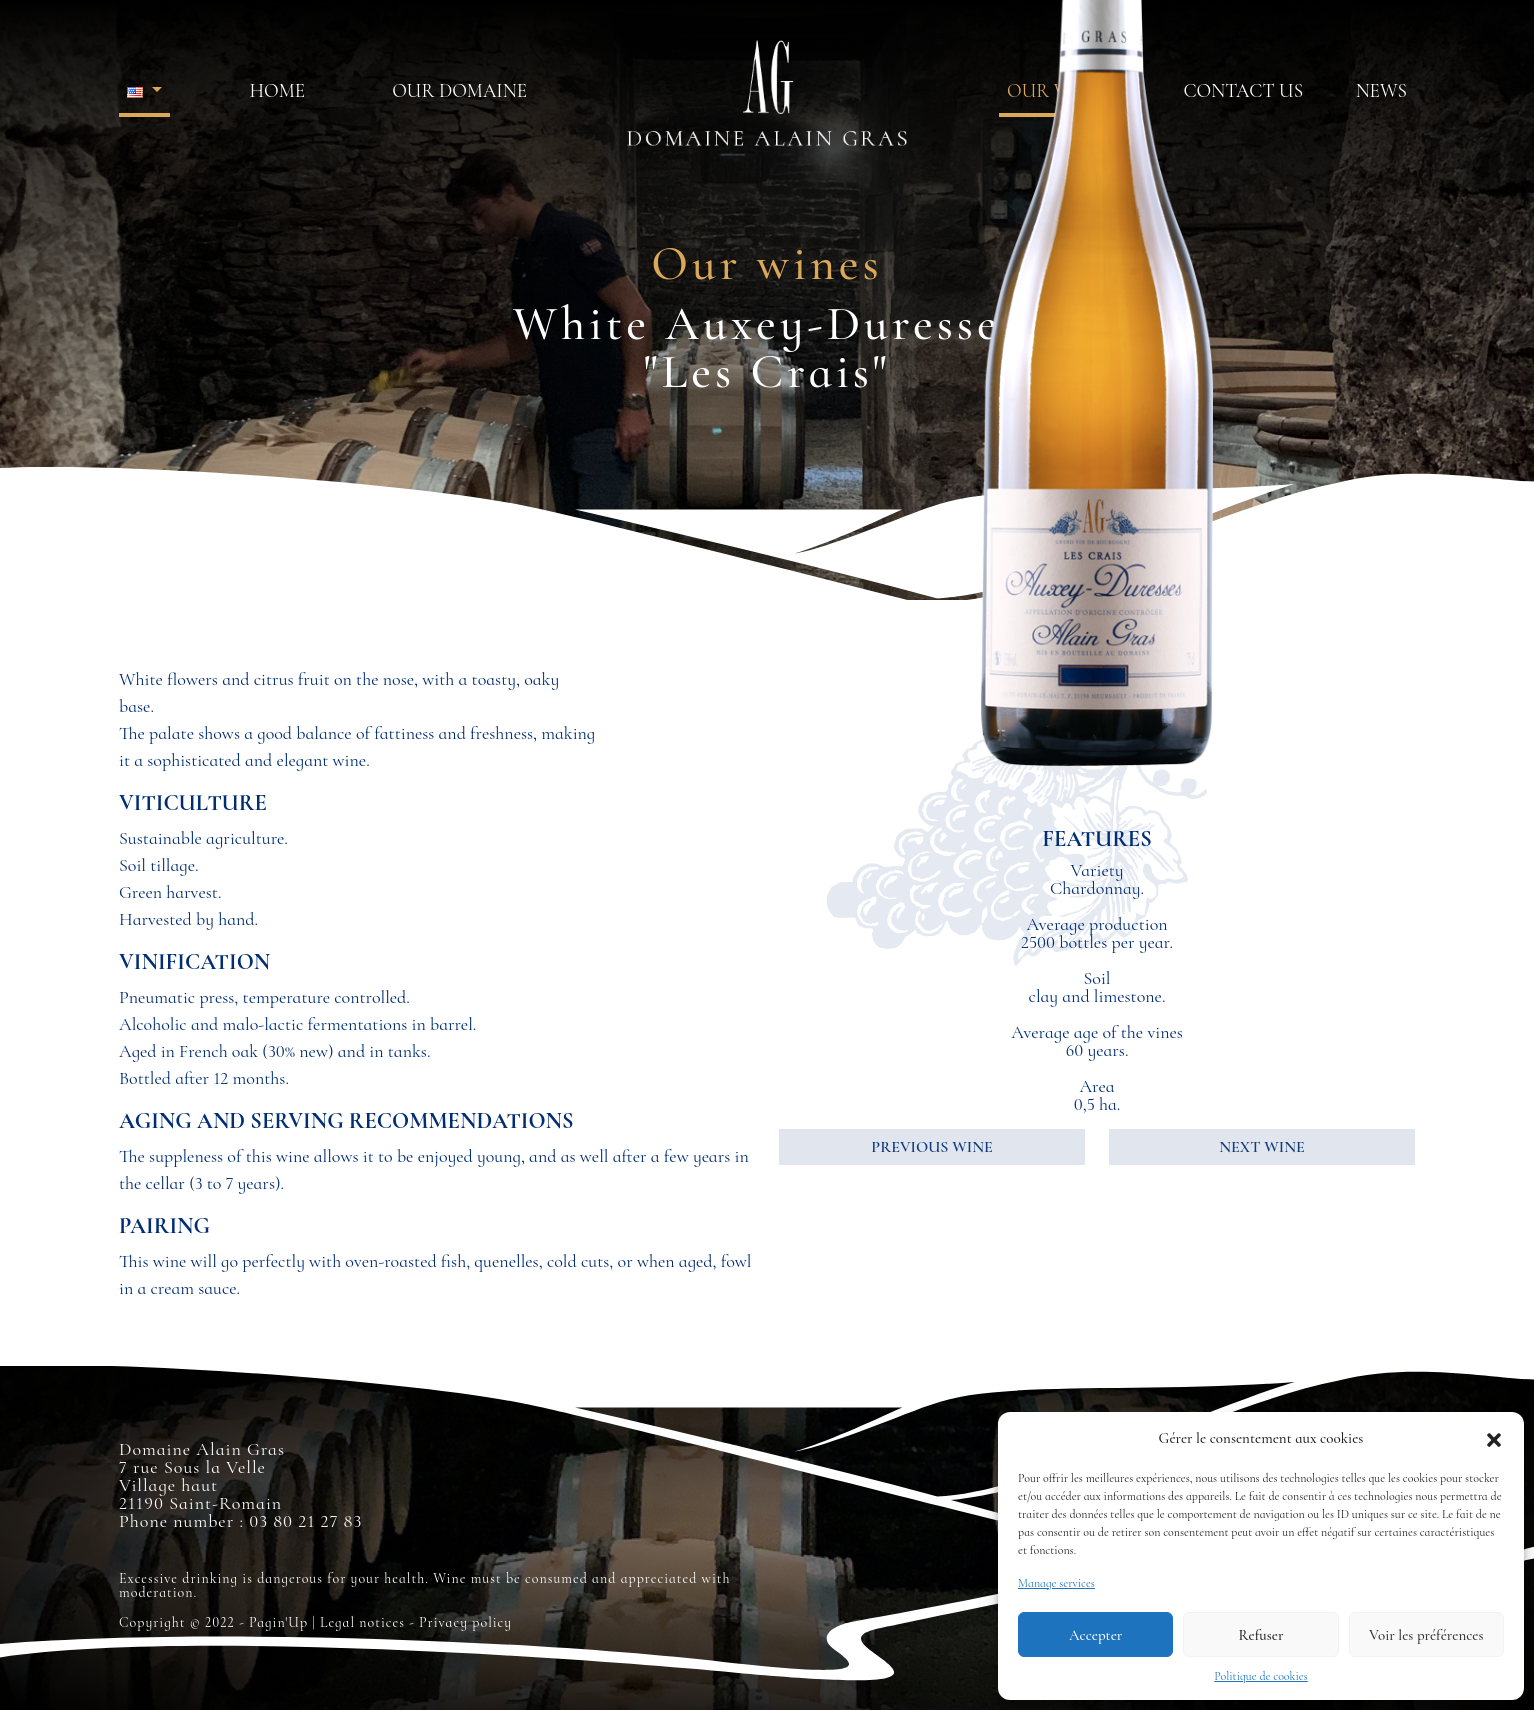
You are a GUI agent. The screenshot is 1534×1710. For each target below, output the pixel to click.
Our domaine (459, 91)
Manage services (1056, 1583)
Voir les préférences (1426, 1635)
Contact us (1243, 91)
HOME (277, 91)
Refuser (1261, 1635)
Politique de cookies (1261, 1676)
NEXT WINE (1261, 1147)
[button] (1494, 1438)
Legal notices (362, 1622)
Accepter (1095, 1635)
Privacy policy (465, 1622)
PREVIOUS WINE (931, 1147)
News (1381, 91)
